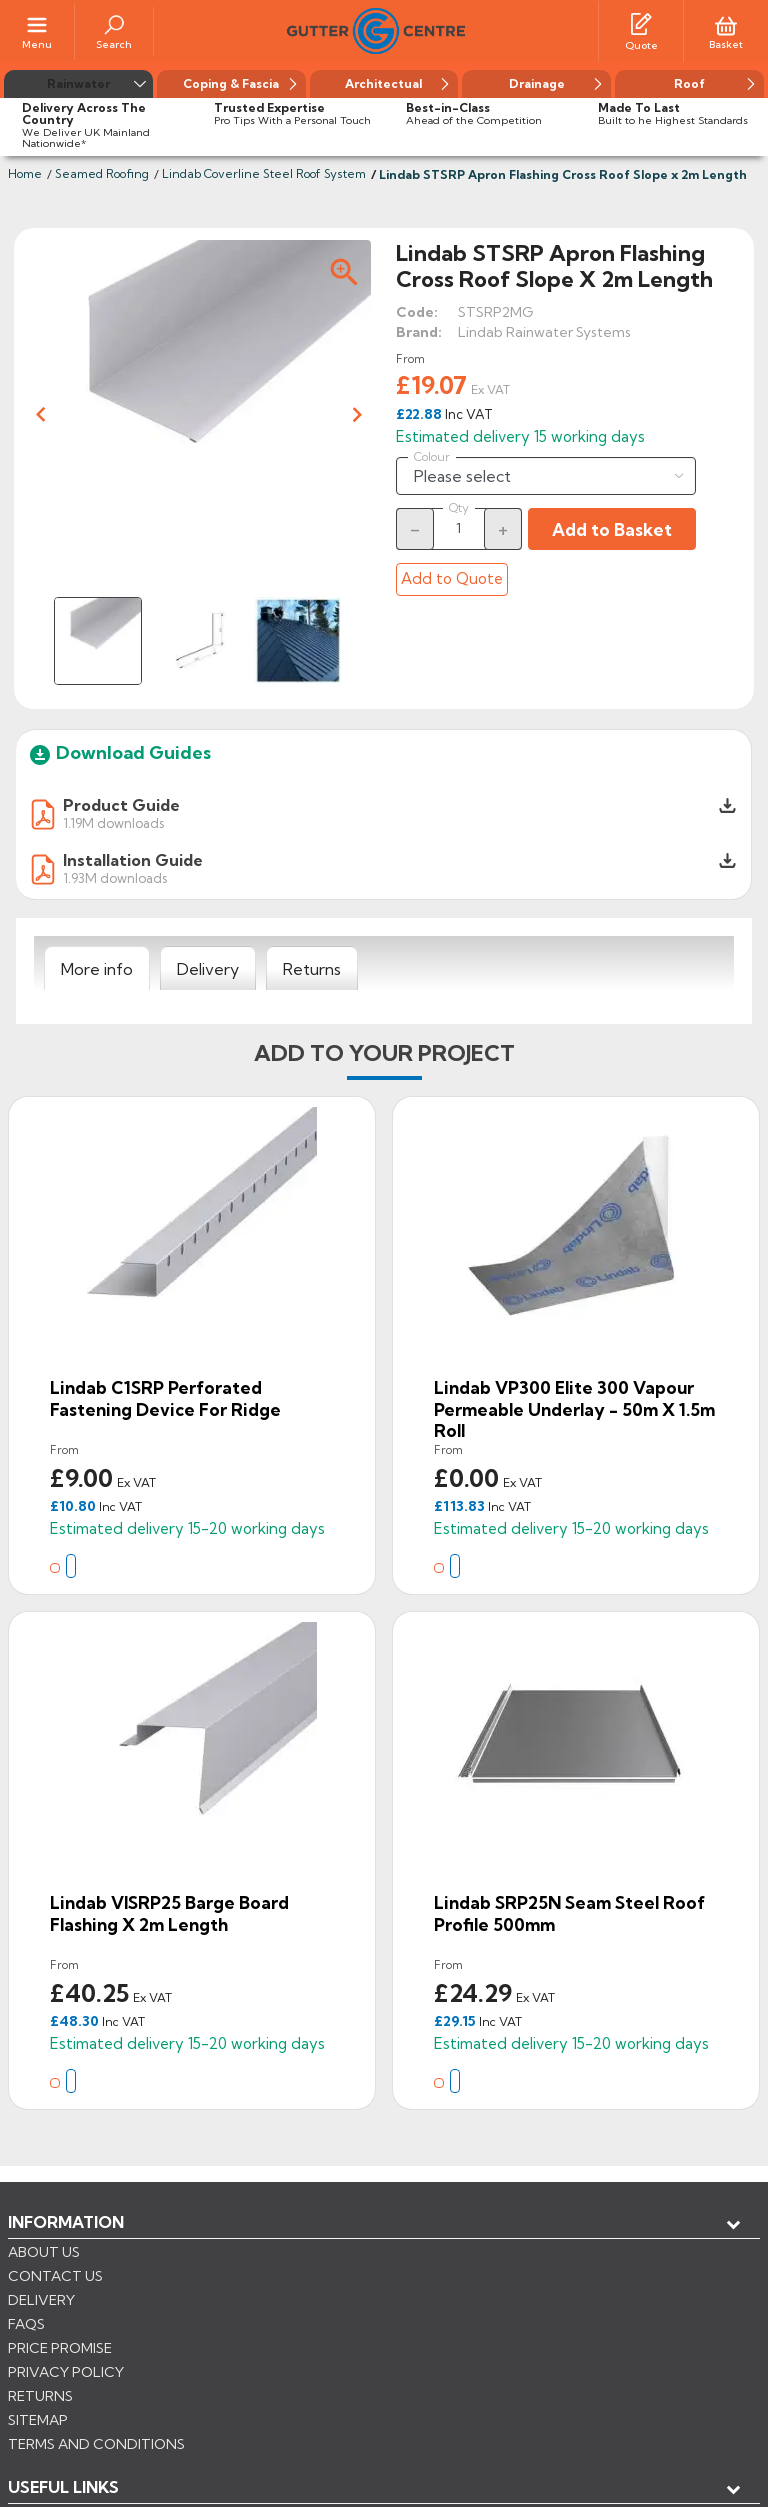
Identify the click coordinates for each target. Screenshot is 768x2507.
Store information (110, 2321)
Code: (417, 312)
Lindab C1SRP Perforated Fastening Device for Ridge (165, 1398)
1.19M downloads (113, 822)
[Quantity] (459, 528)
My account (80, 2288)
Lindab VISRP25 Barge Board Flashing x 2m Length (169, 1913)
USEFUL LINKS (63, 2255)
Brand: (419, 332)
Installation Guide (133, 860)
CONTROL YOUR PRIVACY (97, 2418)
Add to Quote (452, 578)
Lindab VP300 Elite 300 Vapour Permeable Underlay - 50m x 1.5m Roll (574, 1409)
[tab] (97, 969)
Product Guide (121, 805)
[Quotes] (641, 23)
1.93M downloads (115, 877)
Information (66, 2222)
